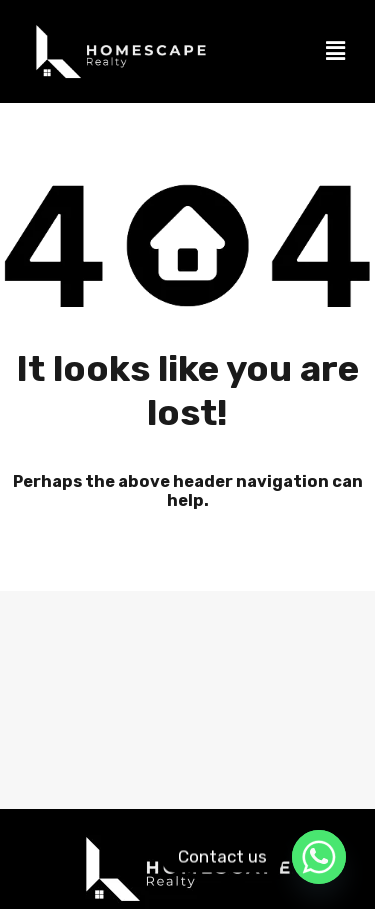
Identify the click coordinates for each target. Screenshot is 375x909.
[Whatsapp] (319, 857)
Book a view (310, 786)
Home (60, 742)
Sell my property (80, 786)
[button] (336, 51)
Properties (154, 742)
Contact (204, 786)
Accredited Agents (281, 742)
